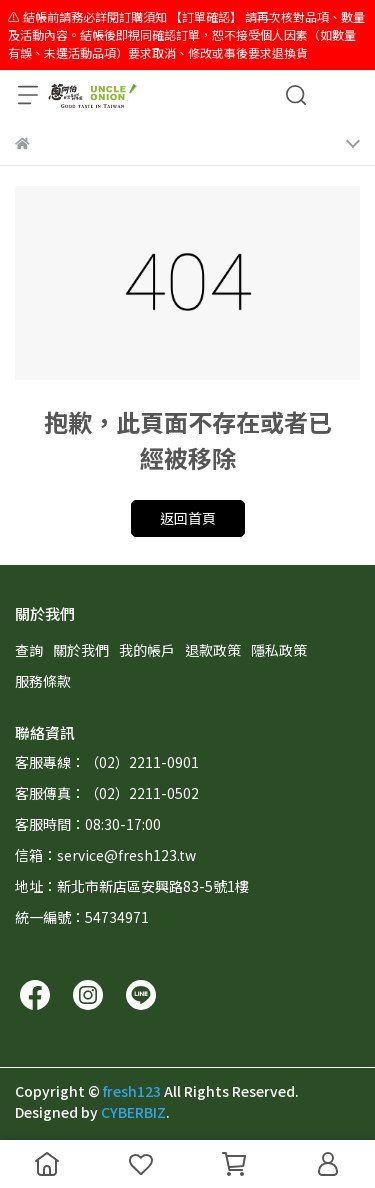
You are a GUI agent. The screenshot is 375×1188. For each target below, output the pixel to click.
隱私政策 (279, 650)
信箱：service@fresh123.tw (105, 855)
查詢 (29, 650)
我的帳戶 (147, 650)
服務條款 (43, 681)
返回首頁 (188, 518)
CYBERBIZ (133, 1112)
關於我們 (81, 650)
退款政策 (213, 650)
